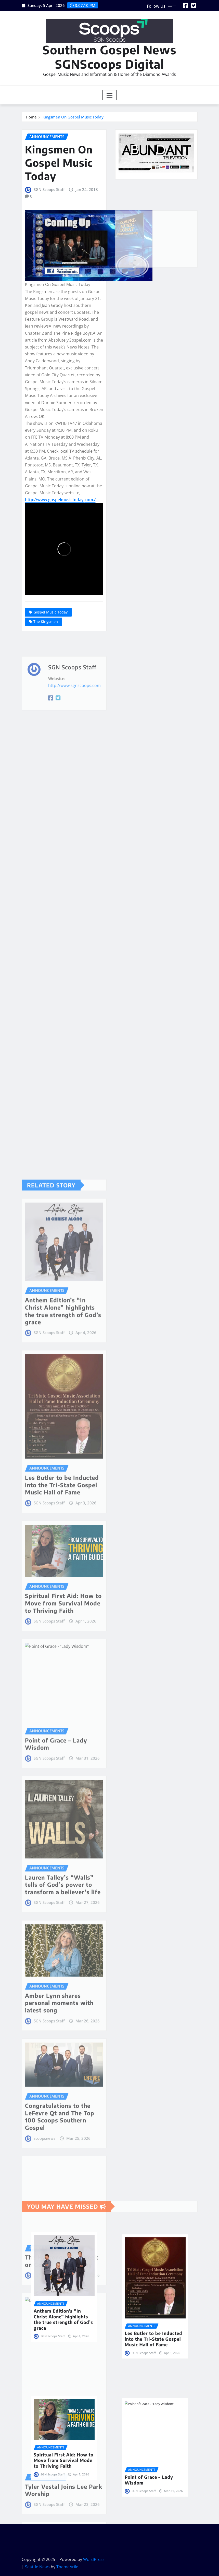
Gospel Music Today (50, 612)
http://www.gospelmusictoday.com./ (60, 499)
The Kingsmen (45, 621)
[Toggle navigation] (109, 95)
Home (31, 116)
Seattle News (37, 2567)
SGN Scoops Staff (49, 189)
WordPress (94, 2559)
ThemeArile (67, 2567)
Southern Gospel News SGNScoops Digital (109, 56)
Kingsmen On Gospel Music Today (73, 116)
